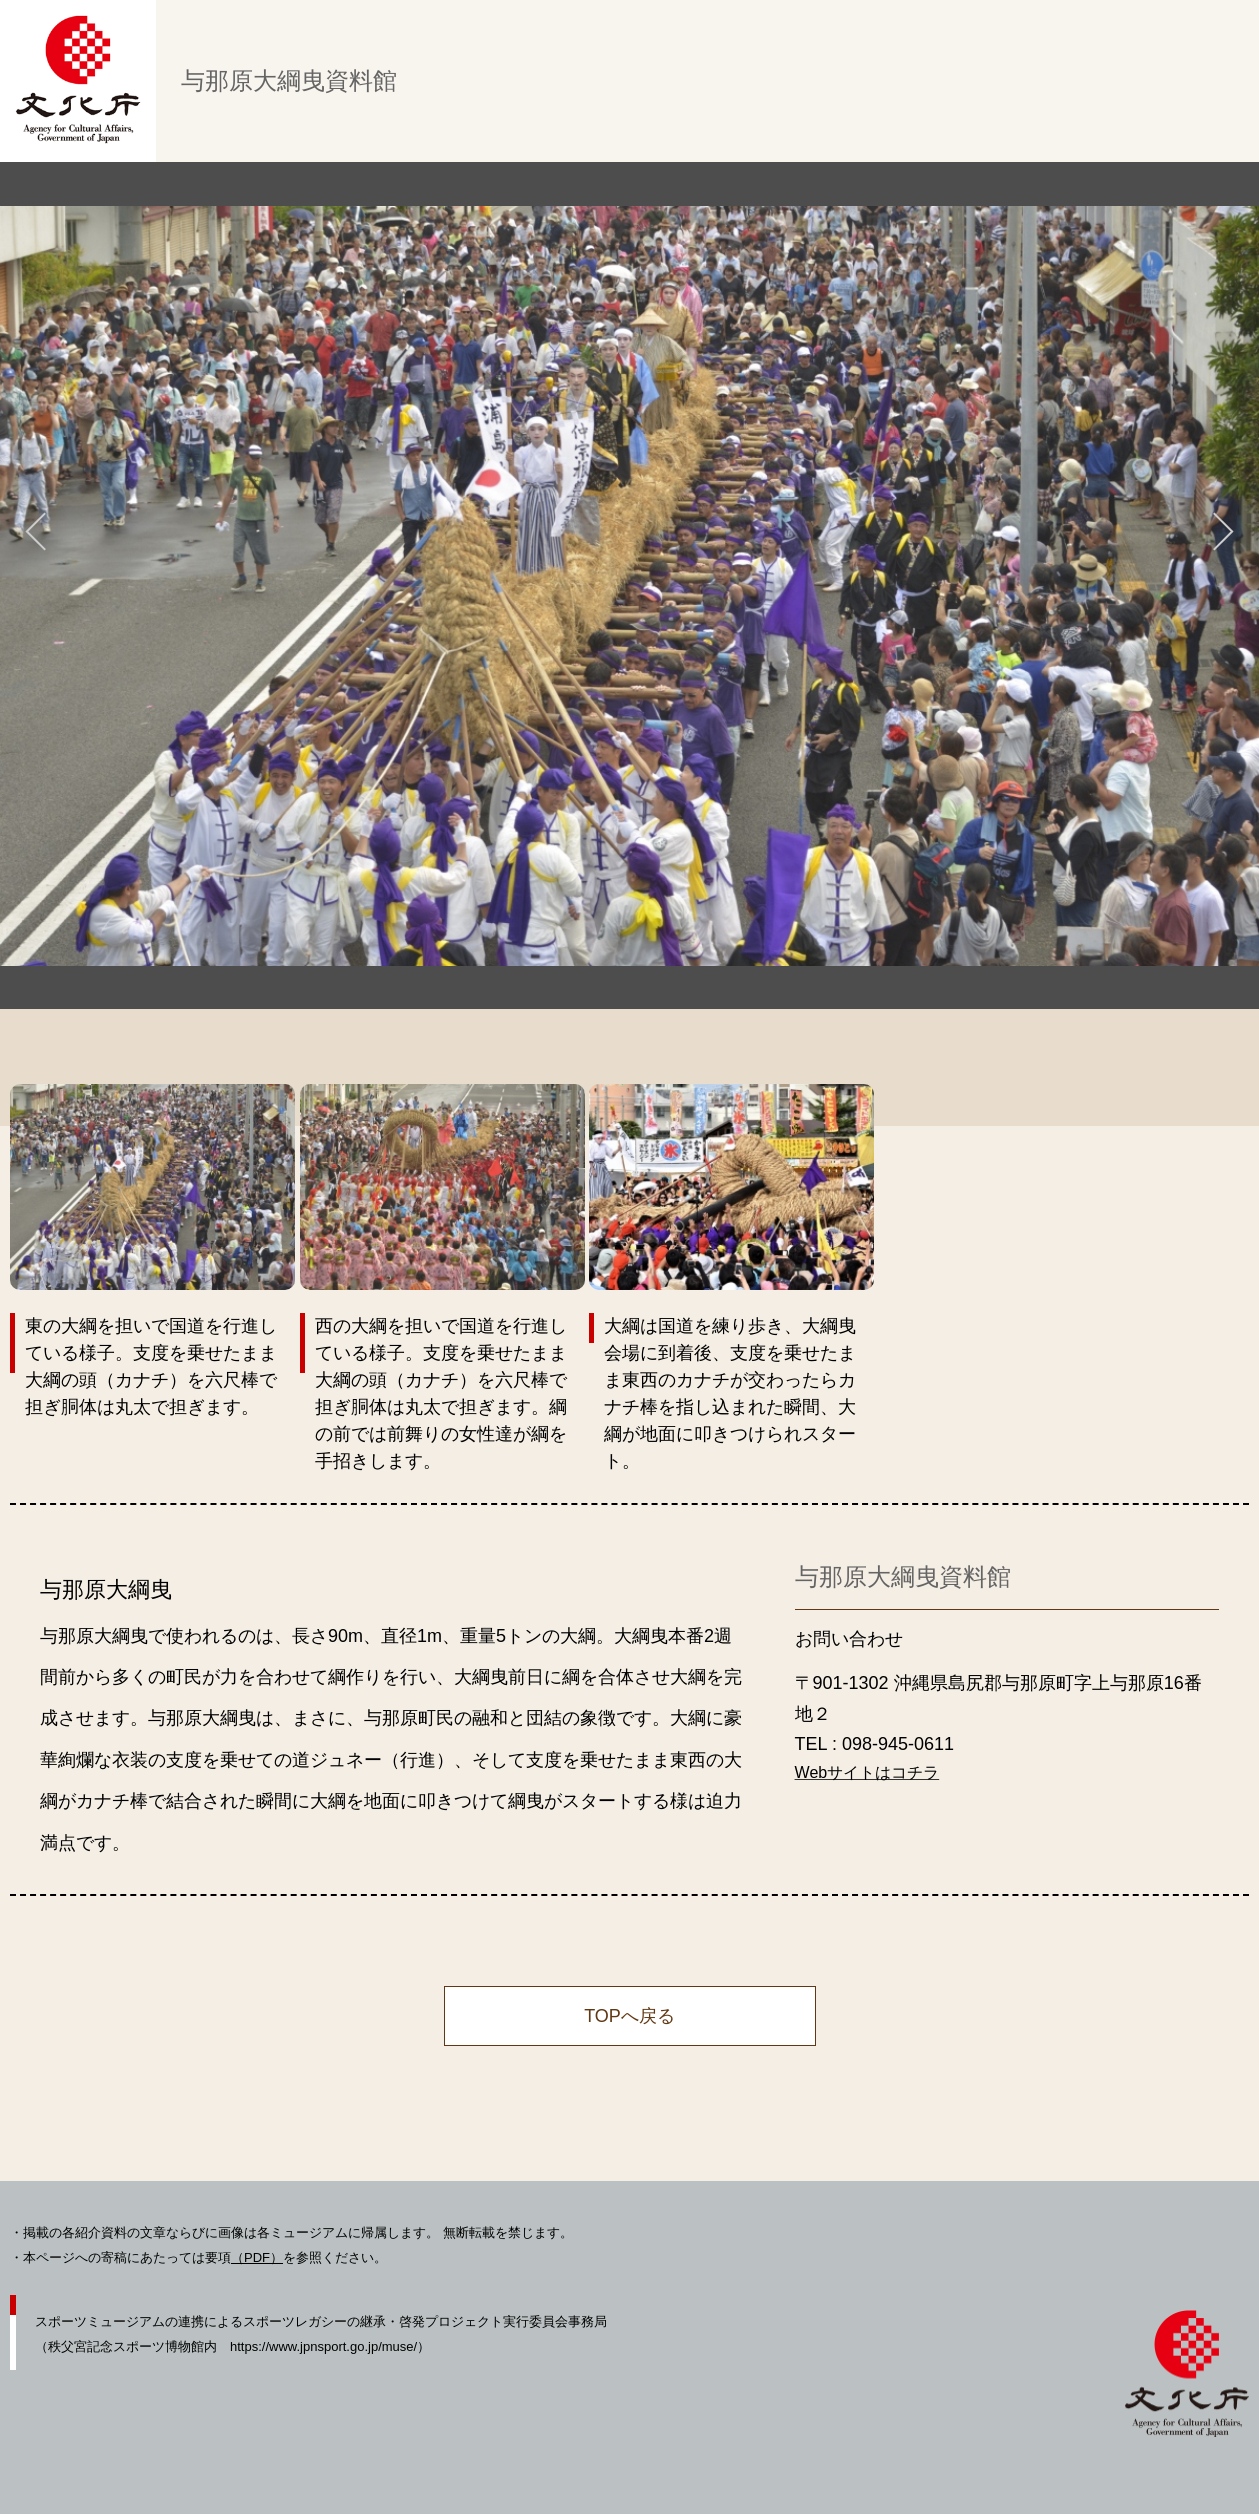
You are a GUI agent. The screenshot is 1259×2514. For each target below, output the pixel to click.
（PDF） (257, 2257)
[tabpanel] (629, 585)
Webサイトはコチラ (867, 1772)
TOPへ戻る (629, 2016)
